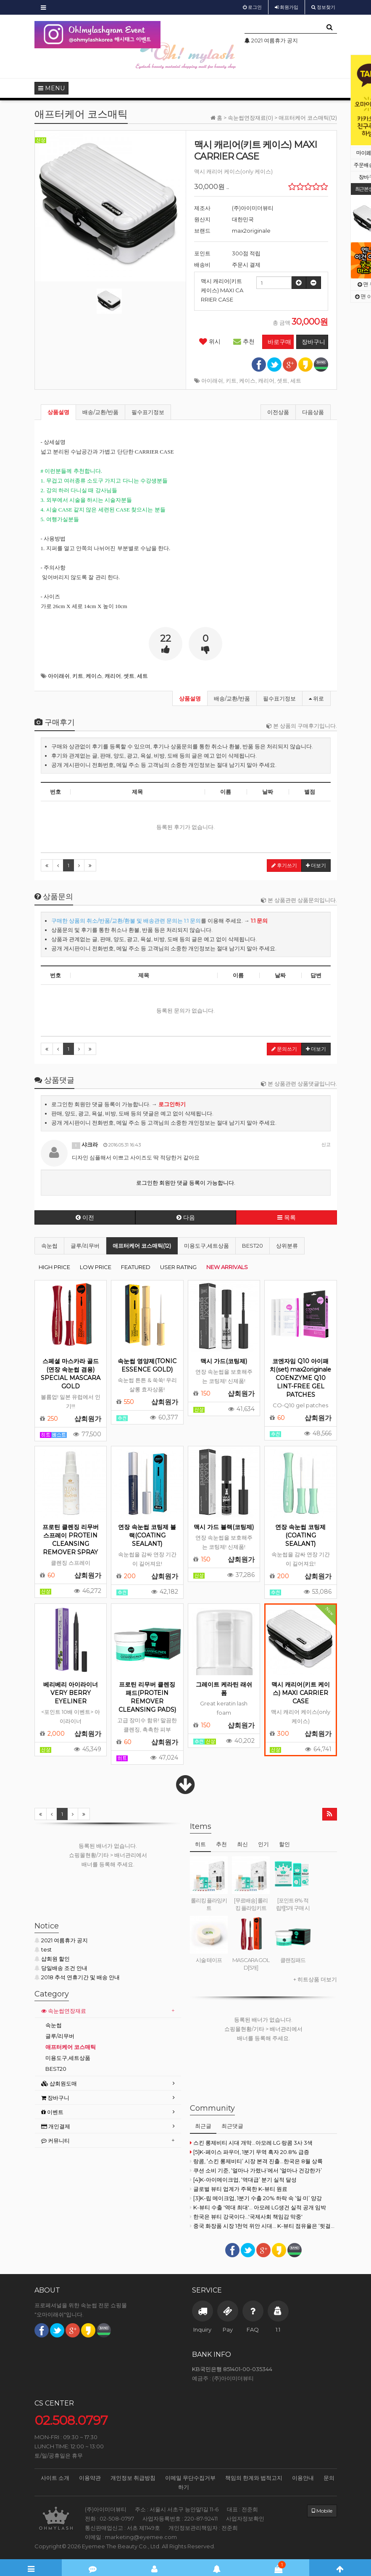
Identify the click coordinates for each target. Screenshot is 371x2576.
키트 (231, 380)
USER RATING (178, 1267)
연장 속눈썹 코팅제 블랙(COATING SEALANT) (147, 1535)
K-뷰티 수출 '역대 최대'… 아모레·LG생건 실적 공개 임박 (258, 2207)
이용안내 (303, 2477)
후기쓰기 (284, 865)
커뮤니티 (55, 2140)
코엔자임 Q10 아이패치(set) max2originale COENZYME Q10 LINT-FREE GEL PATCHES (300, 1377)
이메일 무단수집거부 (190, 2477)
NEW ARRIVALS (227, 1267)
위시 (210, 341)
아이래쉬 (212, 380)
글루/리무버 (85, 1245)
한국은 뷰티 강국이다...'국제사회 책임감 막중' (246, 2216)
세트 (295, 380)
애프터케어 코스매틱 (70, 2046)
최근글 (203, 2125)
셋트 (282, 380)
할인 (284, 1844)
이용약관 (90, 2477)
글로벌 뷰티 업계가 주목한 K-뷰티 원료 (238, 2188)
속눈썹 (49, 1245)
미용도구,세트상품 (206, 1245)
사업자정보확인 (245, 2518)
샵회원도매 (59, 2083)
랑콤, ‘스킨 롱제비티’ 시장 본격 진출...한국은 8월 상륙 (256, 2161)
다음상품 (313, 412)
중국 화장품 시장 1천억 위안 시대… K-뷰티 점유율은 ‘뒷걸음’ (263, 2225)
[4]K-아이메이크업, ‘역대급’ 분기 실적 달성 (243, 2179)
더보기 (316, 865)
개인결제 (55, 2126)
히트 (200, 1844)
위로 (316, 698)
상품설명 (58, 412)
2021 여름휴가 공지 (61, 1940)
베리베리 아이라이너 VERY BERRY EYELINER (70, 1693)
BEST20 (252, 1245)
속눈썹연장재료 (63, 2010)
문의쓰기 (284, 1049)
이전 (85, 1217)
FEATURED (135, 1267)
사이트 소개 (55, 2477)
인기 (263, 1844)
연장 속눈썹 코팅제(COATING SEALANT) (300, 1535)
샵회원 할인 (52, 1958)
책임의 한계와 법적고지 (253, 2477)
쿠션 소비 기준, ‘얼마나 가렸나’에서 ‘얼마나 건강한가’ (256, 2170)
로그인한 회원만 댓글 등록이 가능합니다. (185, 1182)
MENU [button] (51, 88)
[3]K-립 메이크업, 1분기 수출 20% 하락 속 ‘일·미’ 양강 (256, 2198)
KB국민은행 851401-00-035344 (232, 2369)
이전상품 (278, 412)
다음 (185, 1217)
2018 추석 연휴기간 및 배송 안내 (77, 1977)
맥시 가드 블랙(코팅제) (224, 1527)
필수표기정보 (148, 412)
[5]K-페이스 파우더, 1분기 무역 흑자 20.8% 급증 (249, 2151)
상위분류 (287, 1245)
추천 (244, 341)
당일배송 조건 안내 (60, 1968)
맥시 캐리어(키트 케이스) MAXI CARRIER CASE (300, 1693)
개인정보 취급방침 (133, 2477)
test (43, 1949)
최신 (242, 1844)
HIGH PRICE (54, 1267)
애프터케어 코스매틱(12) (142, 1245)
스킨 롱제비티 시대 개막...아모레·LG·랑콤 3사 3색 (251, 2142)
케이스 (247, 380)
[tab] (108, 2011)
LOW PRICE (95, 1267)
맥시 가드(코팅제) (223, 1361)
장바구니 (55, 2097)
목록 (286, 1217)
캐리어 (266, 380)
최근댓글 (232, 2125)
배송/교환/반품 (100, 412)
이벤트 (52, 2112)
